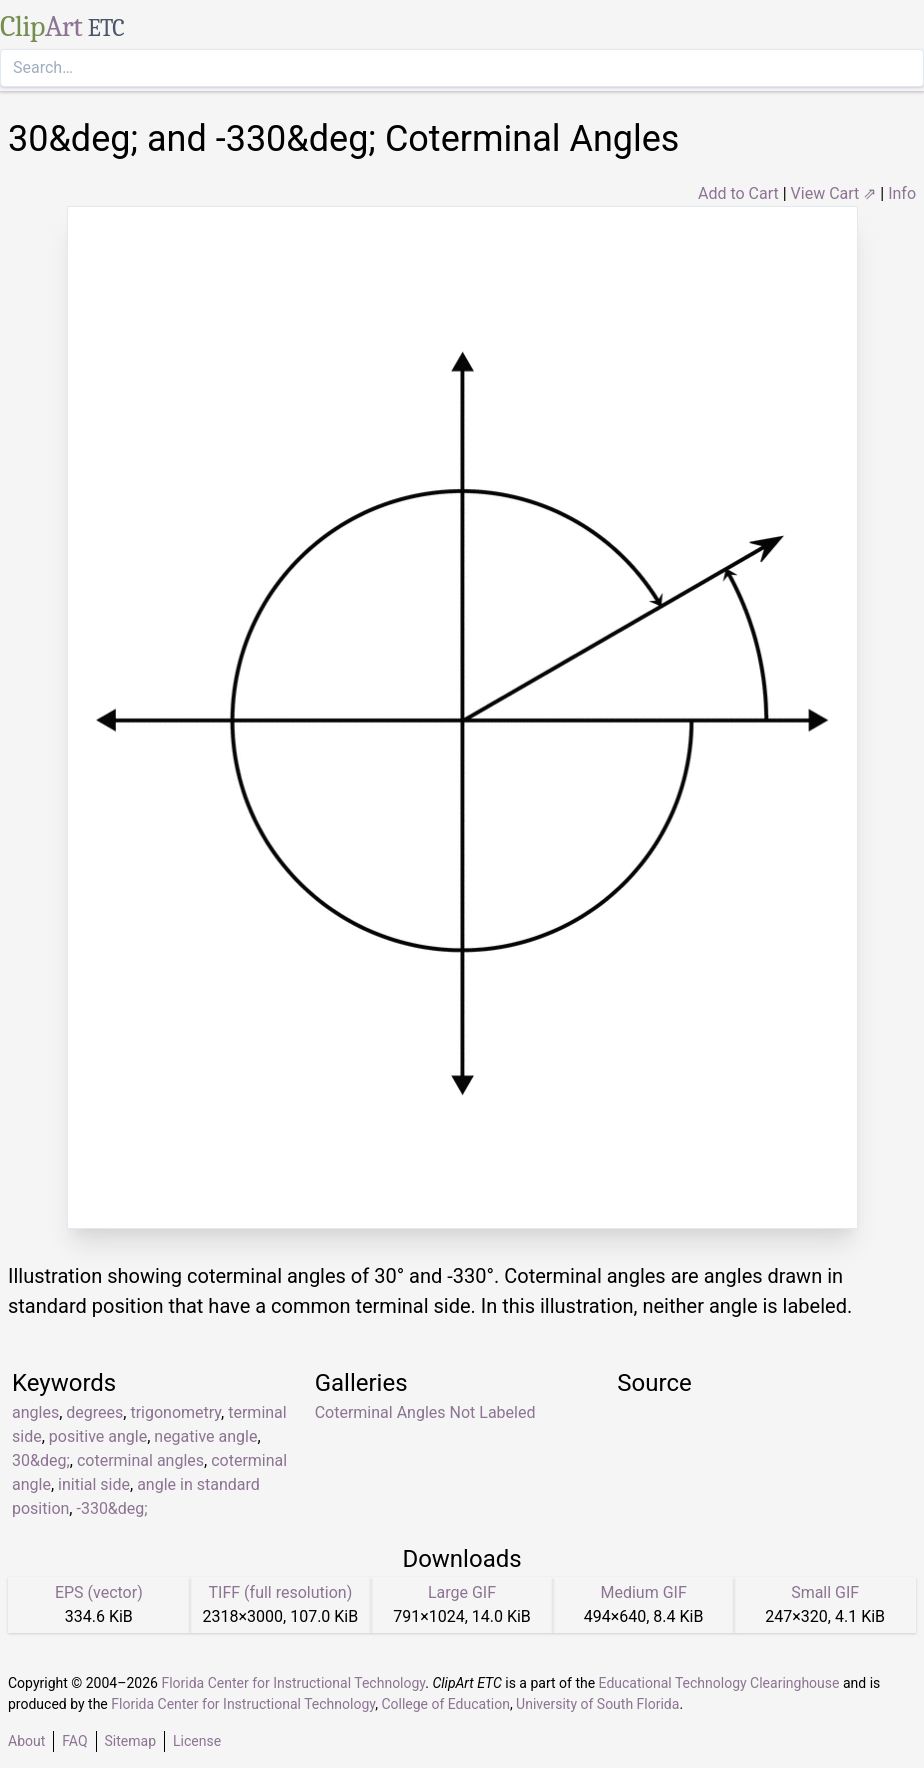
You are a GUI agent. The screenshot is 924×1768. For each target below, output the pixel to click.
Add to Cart (738, 193)
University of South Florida (597, 1704)
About (26, 1741)
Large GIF (462, 1592)
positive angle (98, 1436)
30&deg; (41, 1460)
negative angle (205, 1436)
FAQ (74, 1741)
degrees (94, 1412)
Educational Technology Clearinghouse (719, 1683)
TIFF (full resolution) (281, 1592)
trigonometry (175, 1412)
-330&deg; (111, 1508)
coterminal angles (140, 1460)
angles (35, 1412)
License (197, 1741)
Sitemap (130, 1741)
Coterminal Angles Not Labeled (425, 1412)
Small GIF (825, 1592)
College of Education (445, 1704)
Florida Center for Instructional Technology (293, 1683)
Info (902, 193)
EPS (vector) (99, 1592)
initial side (94, 1484)
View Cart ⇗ (834, 193)
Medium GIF (643, 1592)
